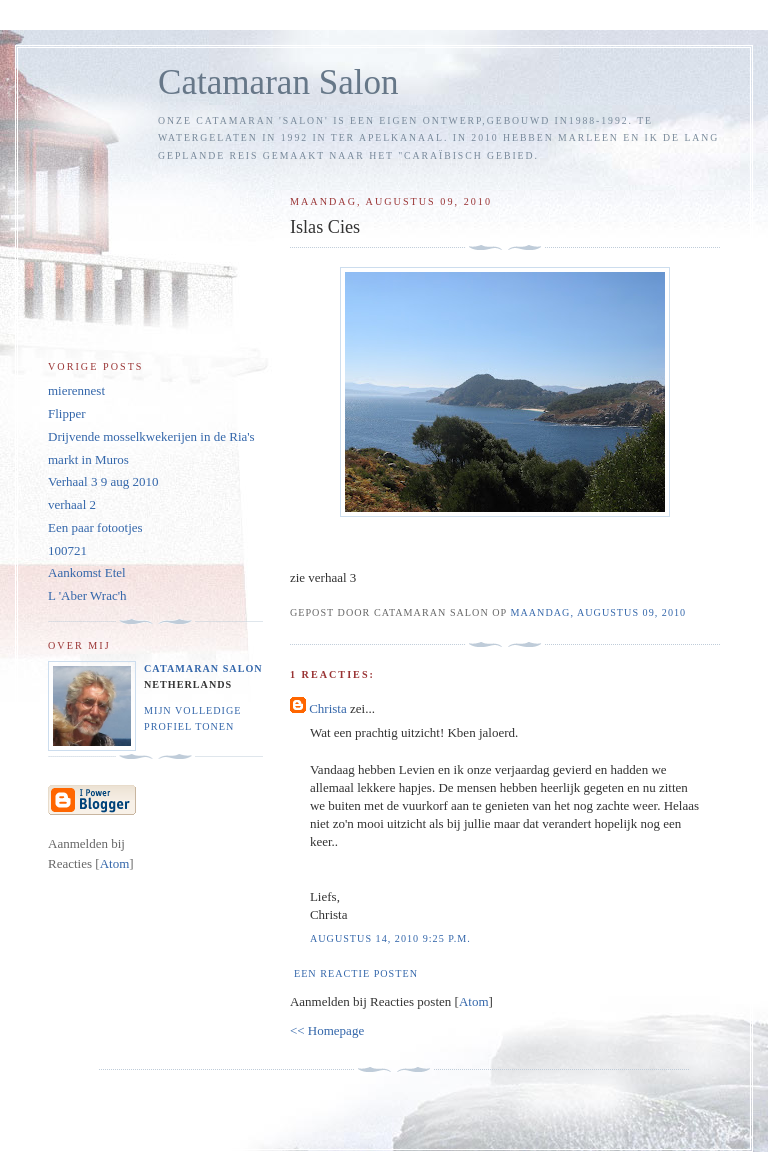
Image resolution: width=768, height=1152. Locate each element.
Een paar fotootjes (95, 527)
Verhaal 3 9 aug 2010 (103, 481)
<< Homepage (327, 1030)
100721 (67, 550)
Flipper (67, 413)
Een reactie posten (356, 973)
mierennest (76, 390)
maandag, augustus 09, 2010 (598, 612)
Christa (328, 708)
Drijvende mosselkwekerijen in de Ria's (151, 436)
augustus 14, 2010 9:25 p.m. (390, 938)
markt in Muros (88, 459)
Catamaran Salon (278, 82)
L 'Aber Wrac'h (87, 595)
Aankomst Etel (87, 572)
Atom (474, 1001)
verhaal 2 (72, 504)
